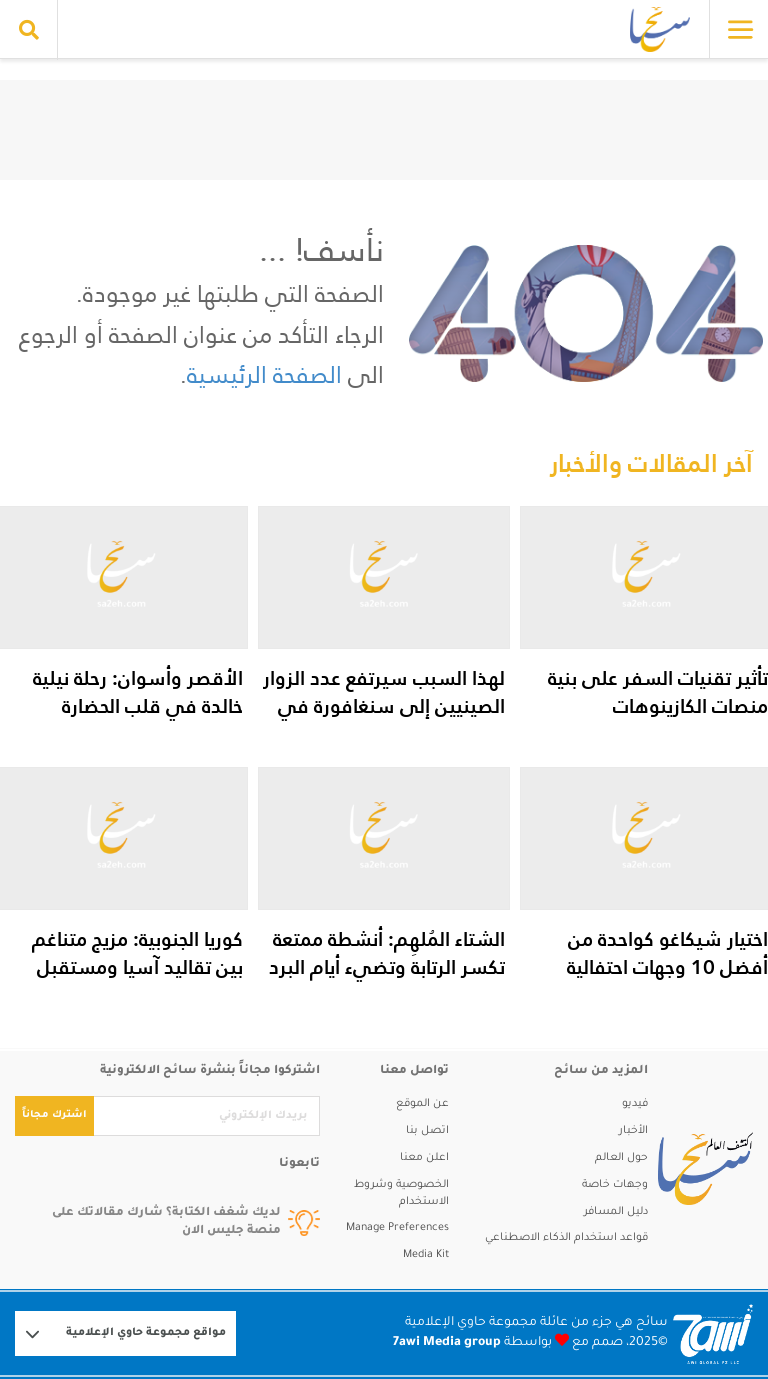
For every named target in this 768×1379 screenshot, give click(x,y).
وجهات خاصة (615, 1185)
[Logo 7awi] (713, 1334)
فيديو (635, 1104)
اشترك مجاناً (54, 1115)
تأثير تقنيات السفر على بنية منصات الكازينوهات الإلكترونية (658, 706)
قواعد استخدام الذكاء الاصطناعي (566, 1238)
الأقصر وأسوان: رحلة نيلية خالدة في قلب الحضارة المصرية (138, 706)
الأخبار (633, 1131)
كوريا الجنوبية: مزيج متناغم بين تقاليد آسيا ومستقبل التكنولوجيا (137, 967)
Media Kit (426, 1255)
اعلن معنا (424, 1158)
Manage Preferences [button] (397, 1228)
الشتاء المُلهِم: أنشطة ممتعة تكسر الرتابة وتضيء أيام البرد (387, 953)
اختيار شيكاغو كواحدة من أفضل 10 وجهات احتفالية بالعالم (667, 967)
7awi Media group (447, 1343)
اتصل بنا (427, 1131)
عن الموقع (422, 1104)
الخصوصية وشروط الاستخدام (401, 1193)
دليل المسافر (616, 1212)
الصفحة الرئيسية (264, 374)
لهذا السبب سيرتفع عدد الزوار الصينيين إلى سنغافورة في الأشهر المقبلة (384, 706)
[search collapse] (29, 30)
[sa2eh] (700, 1168)
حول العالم (621, 1158)
